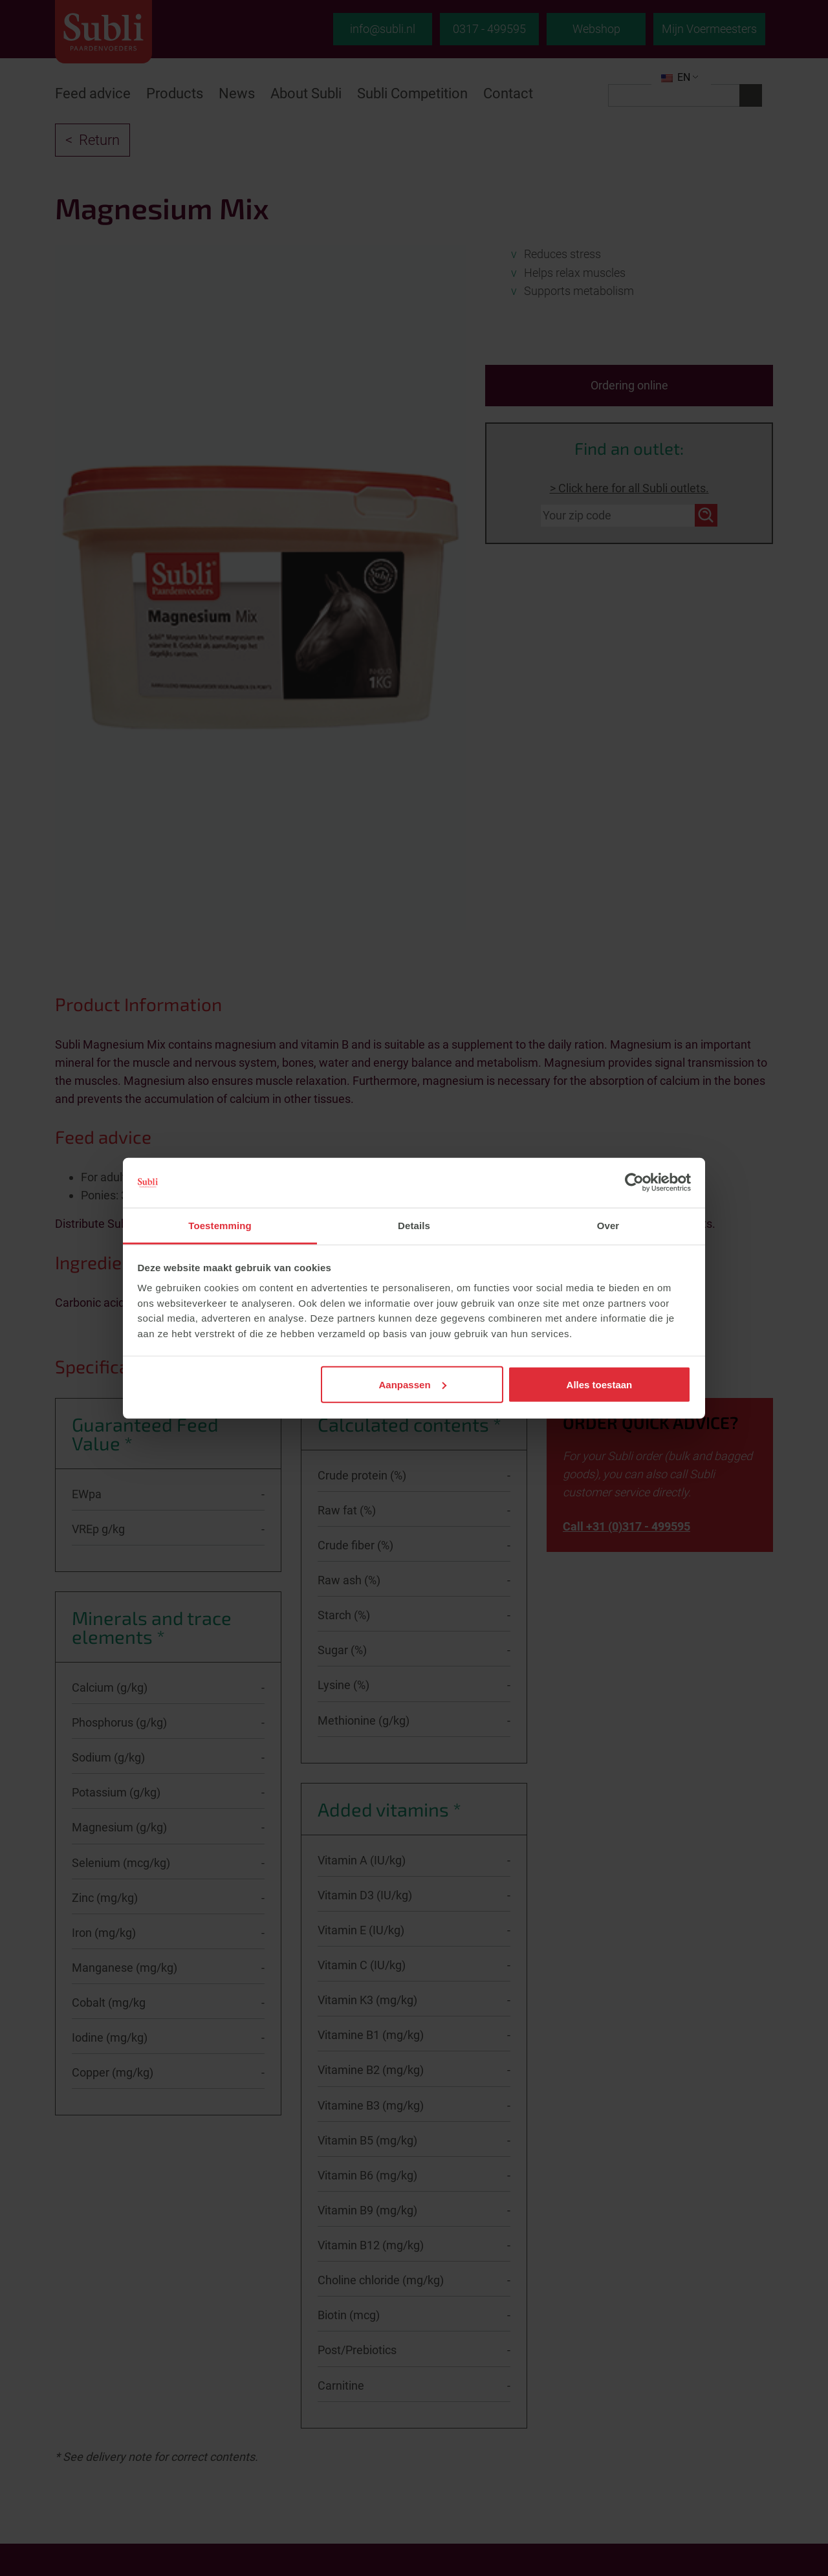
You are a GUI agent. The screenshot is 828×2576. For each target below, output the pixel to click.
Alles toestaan (600, 1384)
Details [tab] (414, 1225)
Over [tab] (608, 1225)
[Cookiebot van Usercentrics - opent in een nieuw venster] (634, 1182)
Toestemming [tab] (220, 1225)
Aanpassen (412, 1384)
